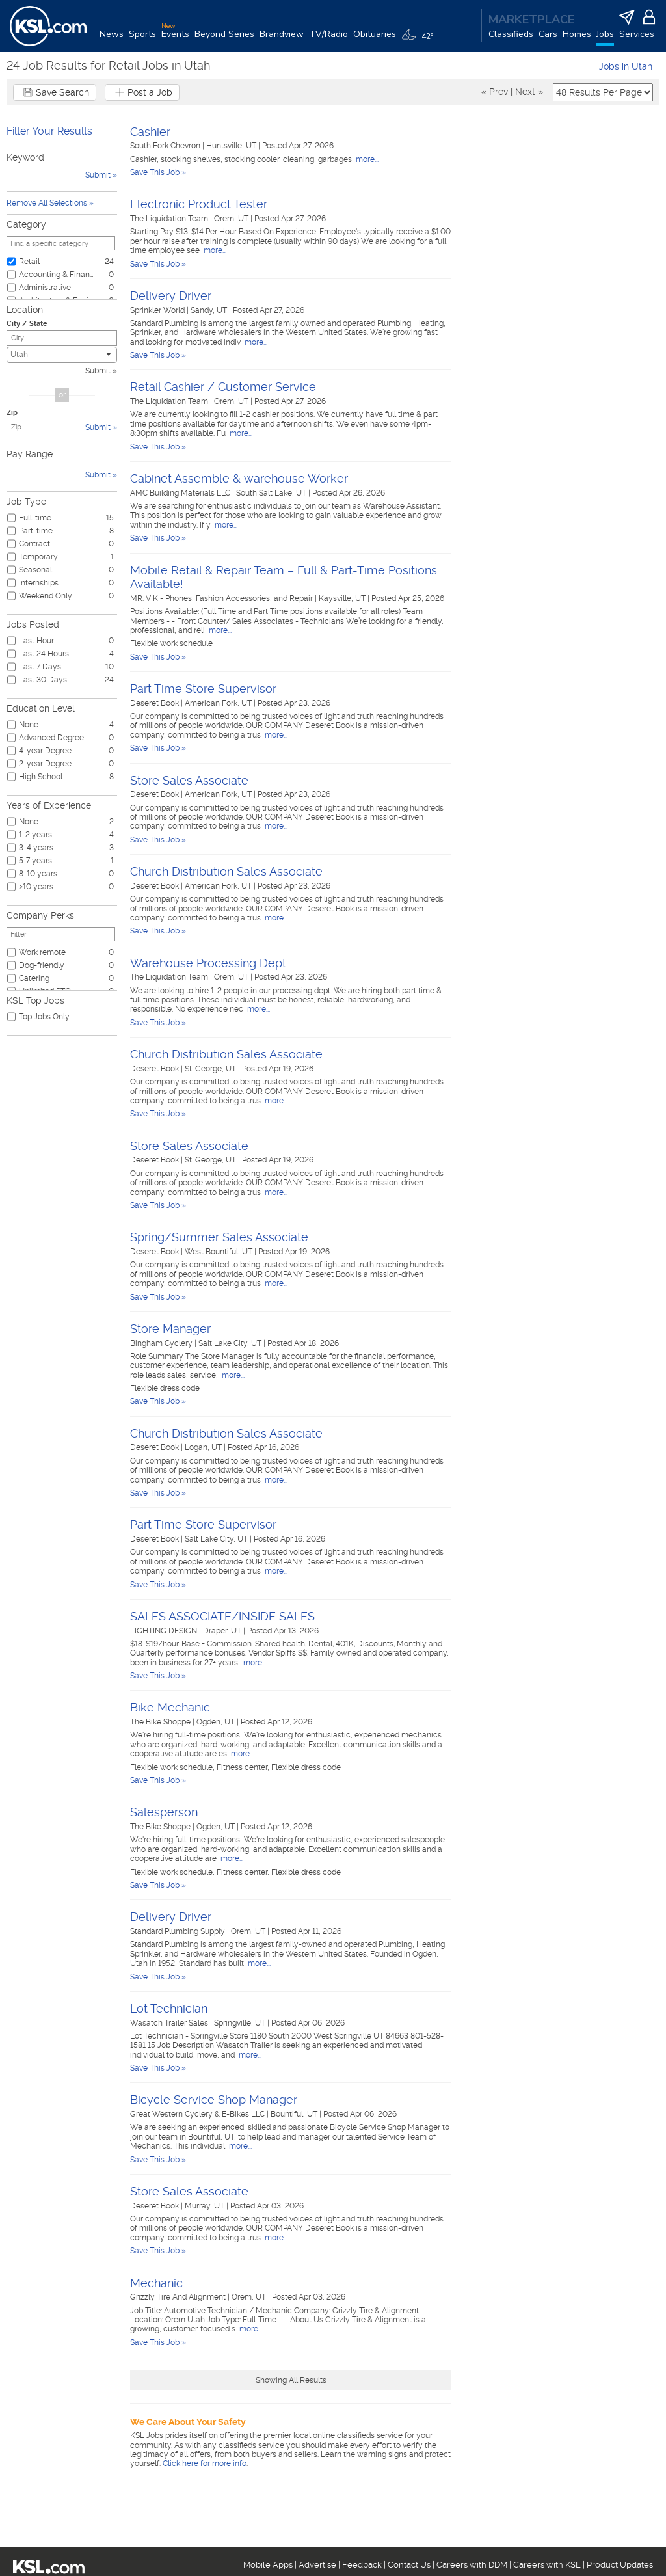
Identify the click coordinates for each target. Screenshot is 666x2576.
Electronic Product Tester (198, 204)
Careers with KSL (547, 2564)
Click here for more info (204, 2463)
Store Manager (170, 1328)
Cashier (150, 132)
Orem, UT (232, 218)
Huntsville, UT (232, 145)
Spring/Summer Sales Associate (219, 1237)
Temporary (38, 556)
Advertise (317, 2564)
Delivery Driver (170, 295)
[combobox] (62, 355)
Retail (29, 261)
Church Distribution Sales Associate (226, 871)
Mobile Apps (268, 2564)
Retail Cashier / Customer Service (223, 387)
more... (366, 159)
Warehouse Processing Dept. (209, 963)
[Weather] (419, 40)
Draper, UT (223, 1630)
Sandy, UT (210, 310)
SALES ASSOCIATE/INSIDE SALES (222, 1616)
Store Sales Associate (189, 780)
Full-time (35, 517)
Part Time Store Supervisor (203, 688)
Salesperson (164, 1812)
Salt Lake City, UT (230, 1343)
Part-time (36, 530)
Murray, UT (205, 2205)
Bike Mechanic (170, 1707)
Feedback (362, 2564)
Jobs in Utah (625, 66)
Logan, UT (204, 1447)
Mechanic (156, 2283)
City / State (27, 323)
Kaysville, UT (343, 598)
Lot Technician (168, 2008)
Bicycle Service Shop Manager (213, 2099)
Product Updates (620, 2564)
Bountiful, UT (295, 2114)
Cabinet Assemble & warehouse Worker (239, 478)
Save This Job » (158, 172)
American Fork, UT (219, 703)
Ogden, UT (216, 1721)
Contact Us (409, 2564)
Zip (12, 413)
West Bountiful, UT (219, 1251)
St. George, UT (211, 1068)
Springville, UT (240, 2023)
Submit (98, 370)
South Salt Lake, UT (272, 493)
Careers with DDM (471, 2564)
